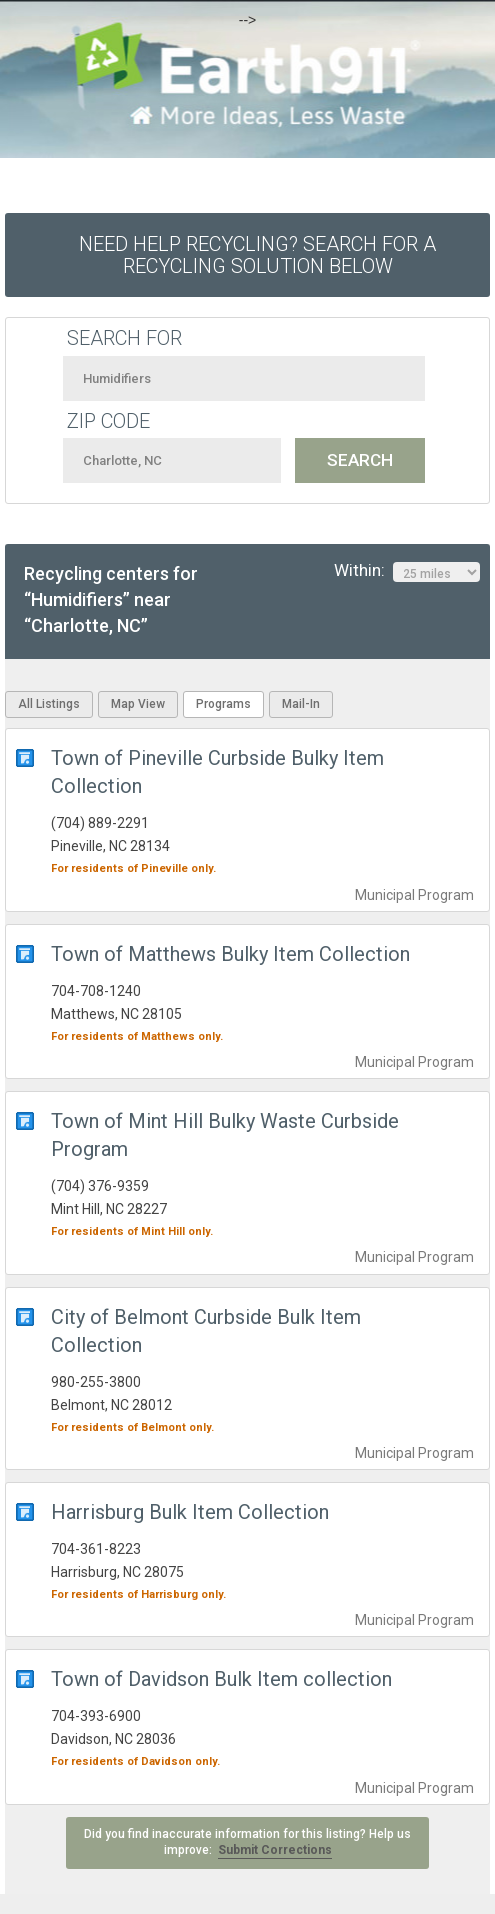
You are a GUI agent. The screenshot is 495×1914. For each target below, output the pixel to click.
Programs (223, 704)
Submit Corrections (275, 1850)
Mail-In (301, 704)
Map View (138, 704)
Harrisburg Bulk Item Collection (190, 1512)
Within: (407, 571)
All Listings (49, 704)
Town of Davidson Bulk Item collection (221, 1679)
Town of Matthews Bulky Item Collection (230, 954)
